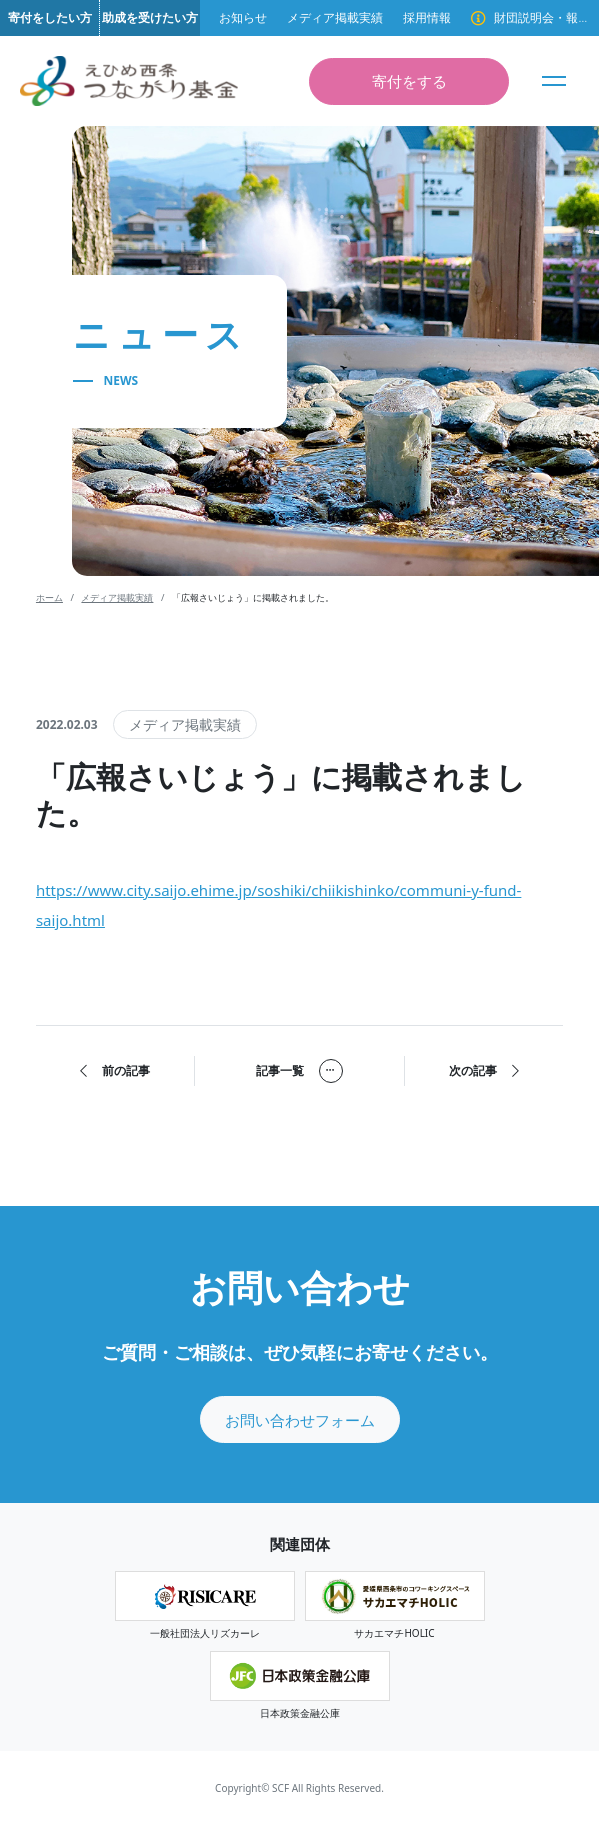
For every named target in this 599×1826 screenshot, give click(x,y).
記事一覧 (299, 1071)
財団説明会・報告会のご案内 (542, 18)
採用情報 (427, 18)
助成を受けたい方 (150, 17)
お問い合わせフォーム (300, 1420)
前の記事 (115, 1071)
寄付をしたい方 (50, 17)
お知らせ (243, 18)
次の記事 (484, 1071)
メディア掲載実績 (335, 18)
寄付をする (409, 81)
